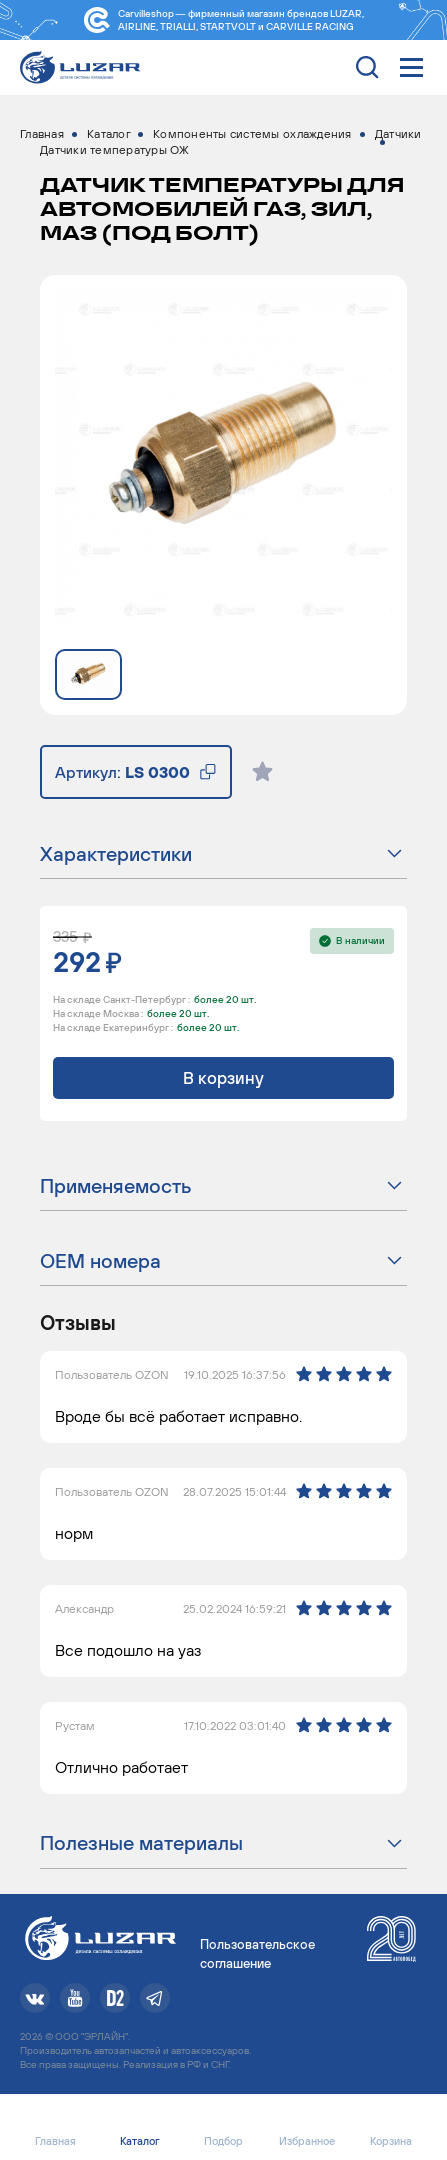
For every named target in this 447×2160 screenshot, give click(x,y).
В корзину (223, 1078)
